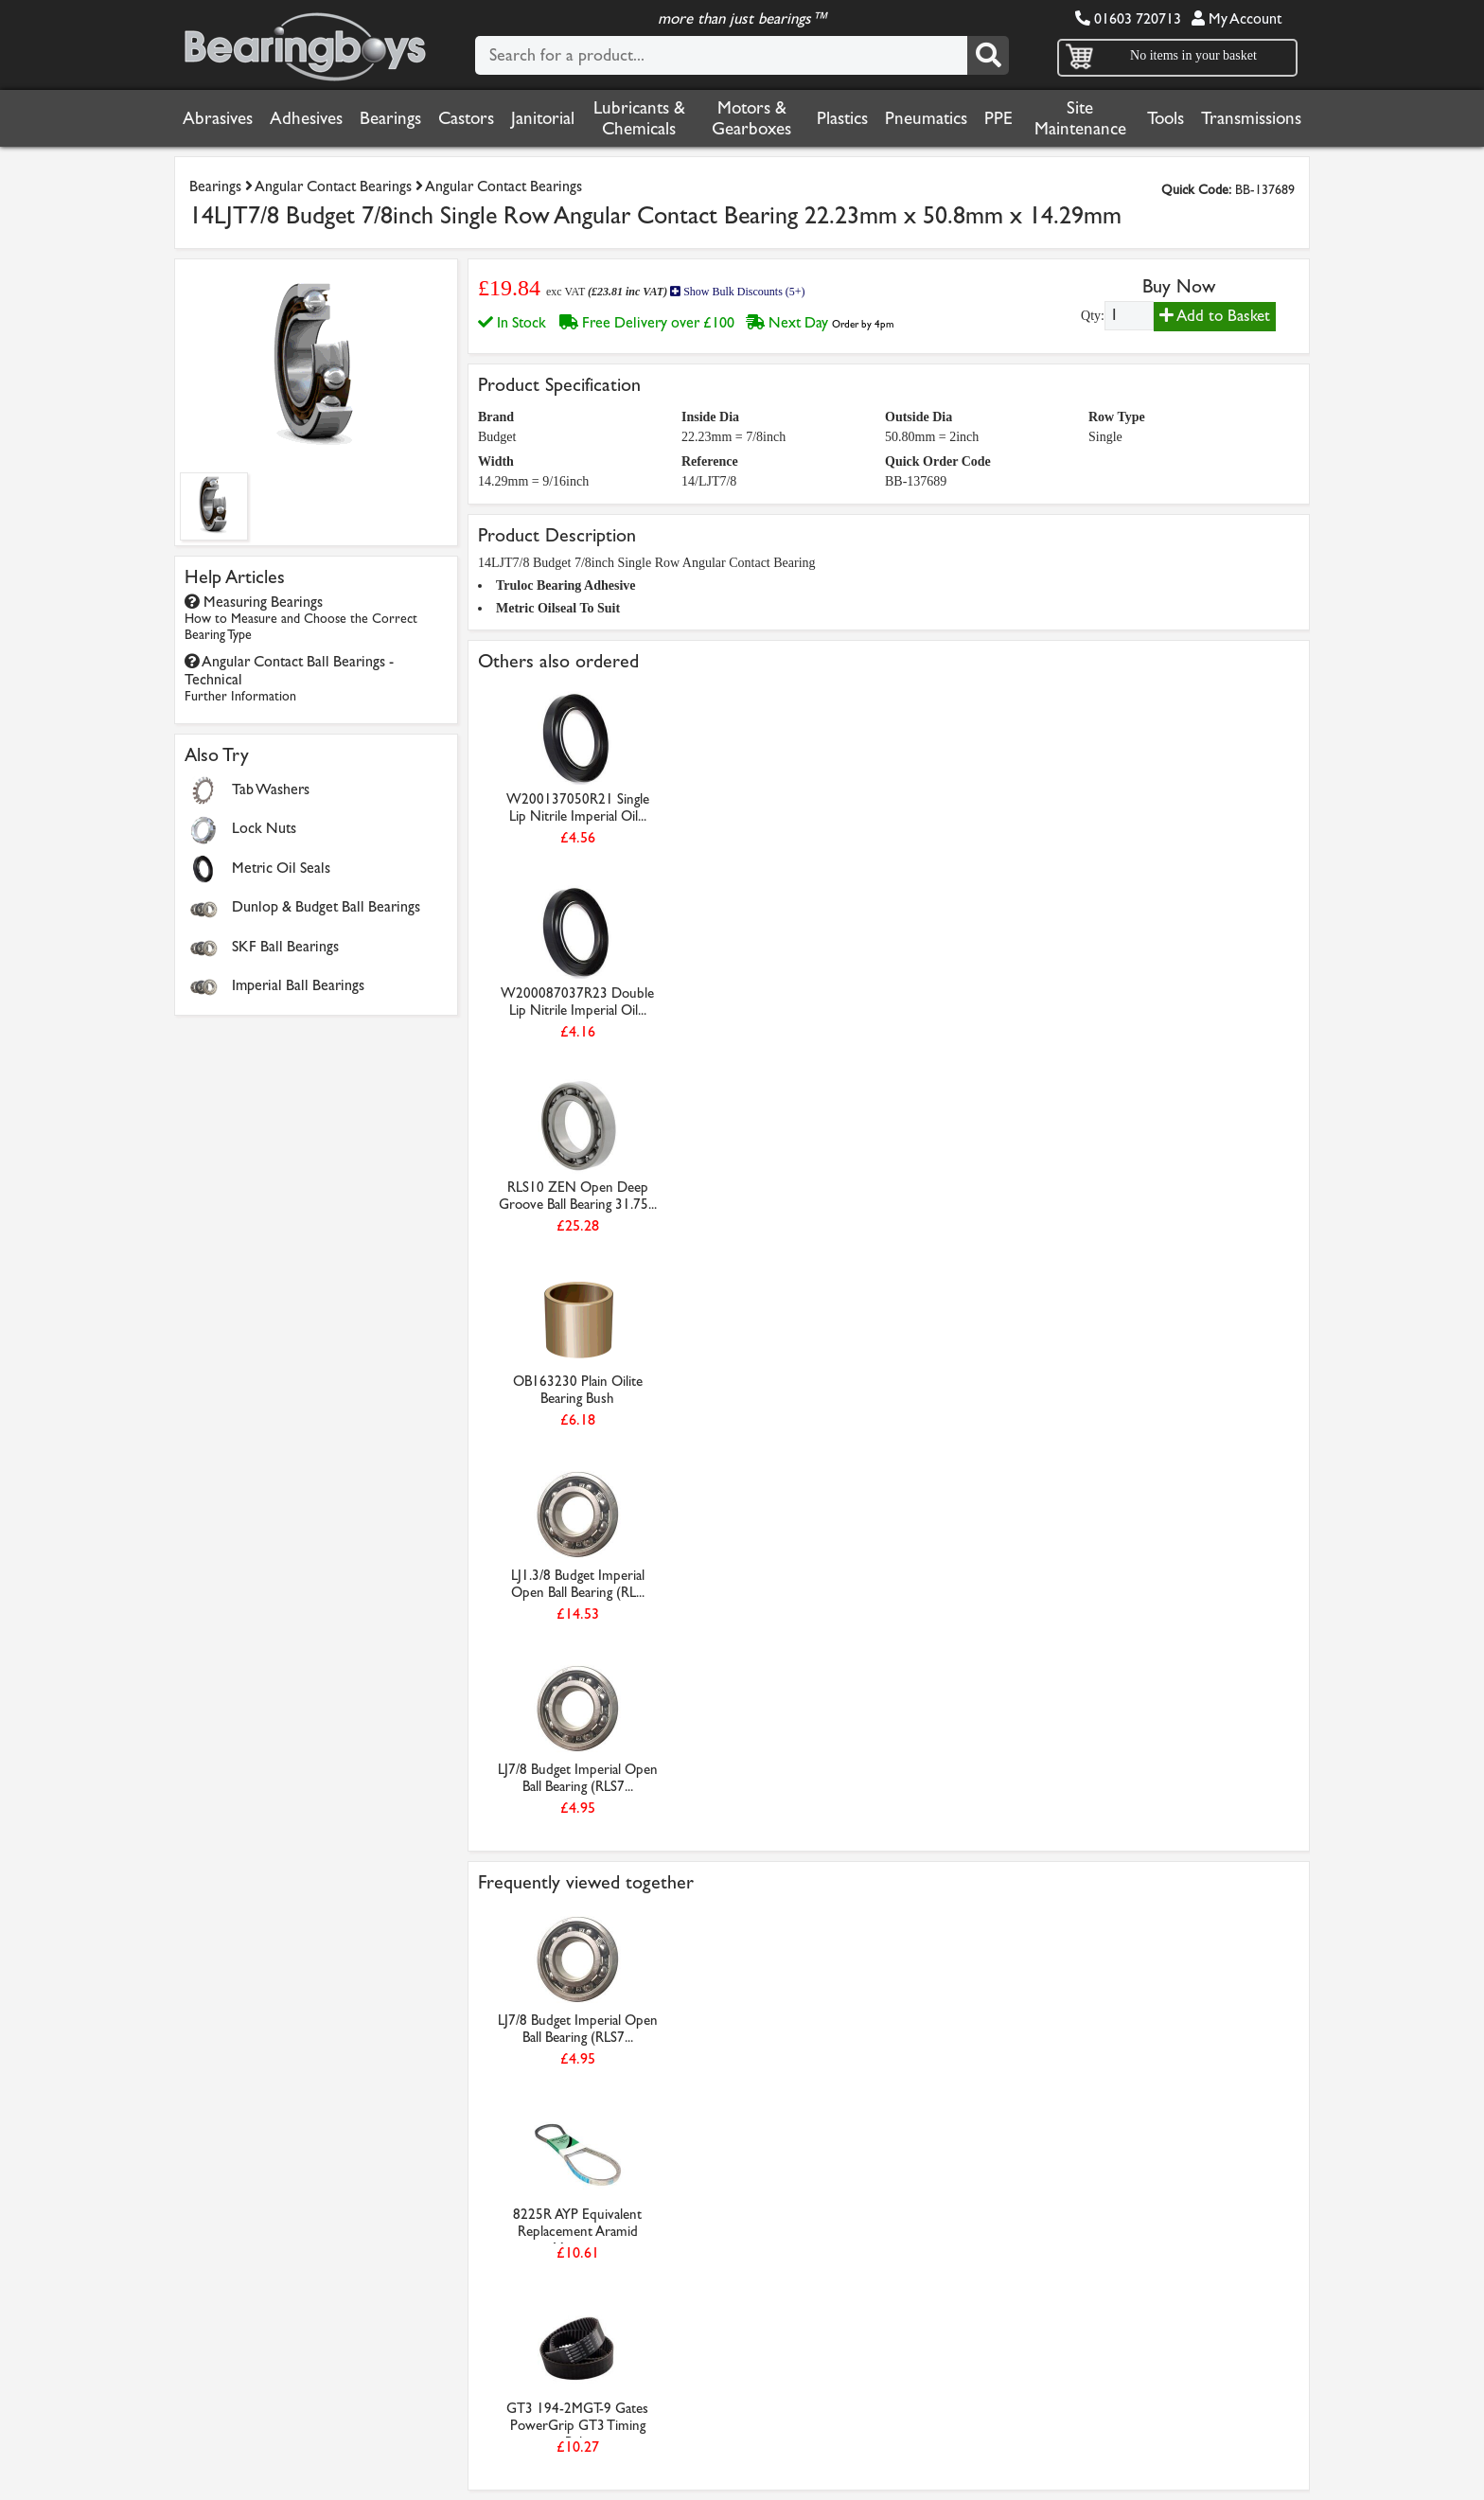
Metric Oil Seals (281, 868)
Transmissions (1251, 118)
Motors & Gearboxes (751, 118)
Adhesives (306, 118)
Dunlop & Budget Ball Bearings (326, 906)
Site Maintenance (1080, 118)
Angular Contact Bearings (333, 186)
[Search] (988, 55)
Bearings (390, 118)
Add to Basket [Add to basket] (1214, 316)
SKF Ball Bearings (285, 946)
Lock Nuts (264, 828)
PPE (998, 118)
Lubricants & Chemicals (639, 118)
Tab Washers (270, 789)
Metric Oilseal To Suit (558, 608)
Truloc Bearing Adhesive (566, 585)
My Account (1236, 18)
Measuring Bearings (301, 618)
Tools (1165, 118)
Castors (466, 118)
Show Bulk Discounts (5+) (737, 291)
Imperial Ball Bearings (298, 985)
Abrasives (218, 118)
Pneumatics (926, 118)
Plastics (842, 118)
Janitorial (542, 118)
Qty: (1092, 316)
